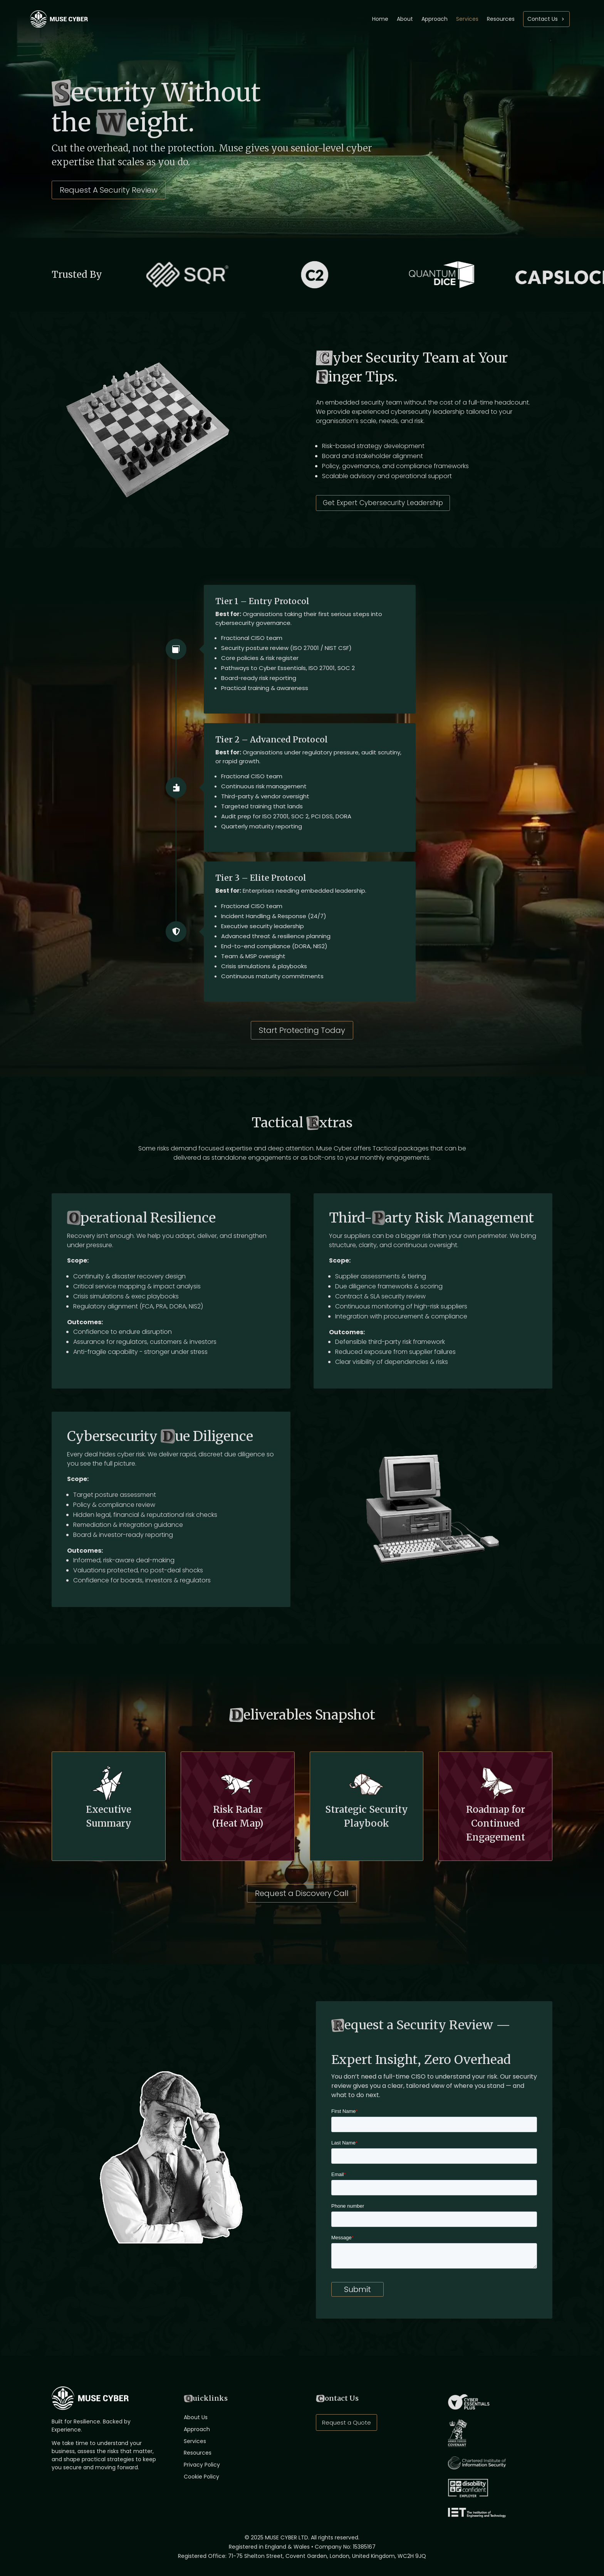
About (405, 19)
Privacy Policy (202, 2465)
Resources (501, 19)
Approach (434, 19)
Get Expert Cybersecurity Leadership (383, 502)
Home (380, 19)
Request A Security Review (109, 190)
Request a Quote (346, 2422)
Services (467, 19)
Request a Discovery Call (302, 1893)
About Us (196, 2417)
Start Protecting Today (302, 1030)
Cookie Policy (201, 2476)
